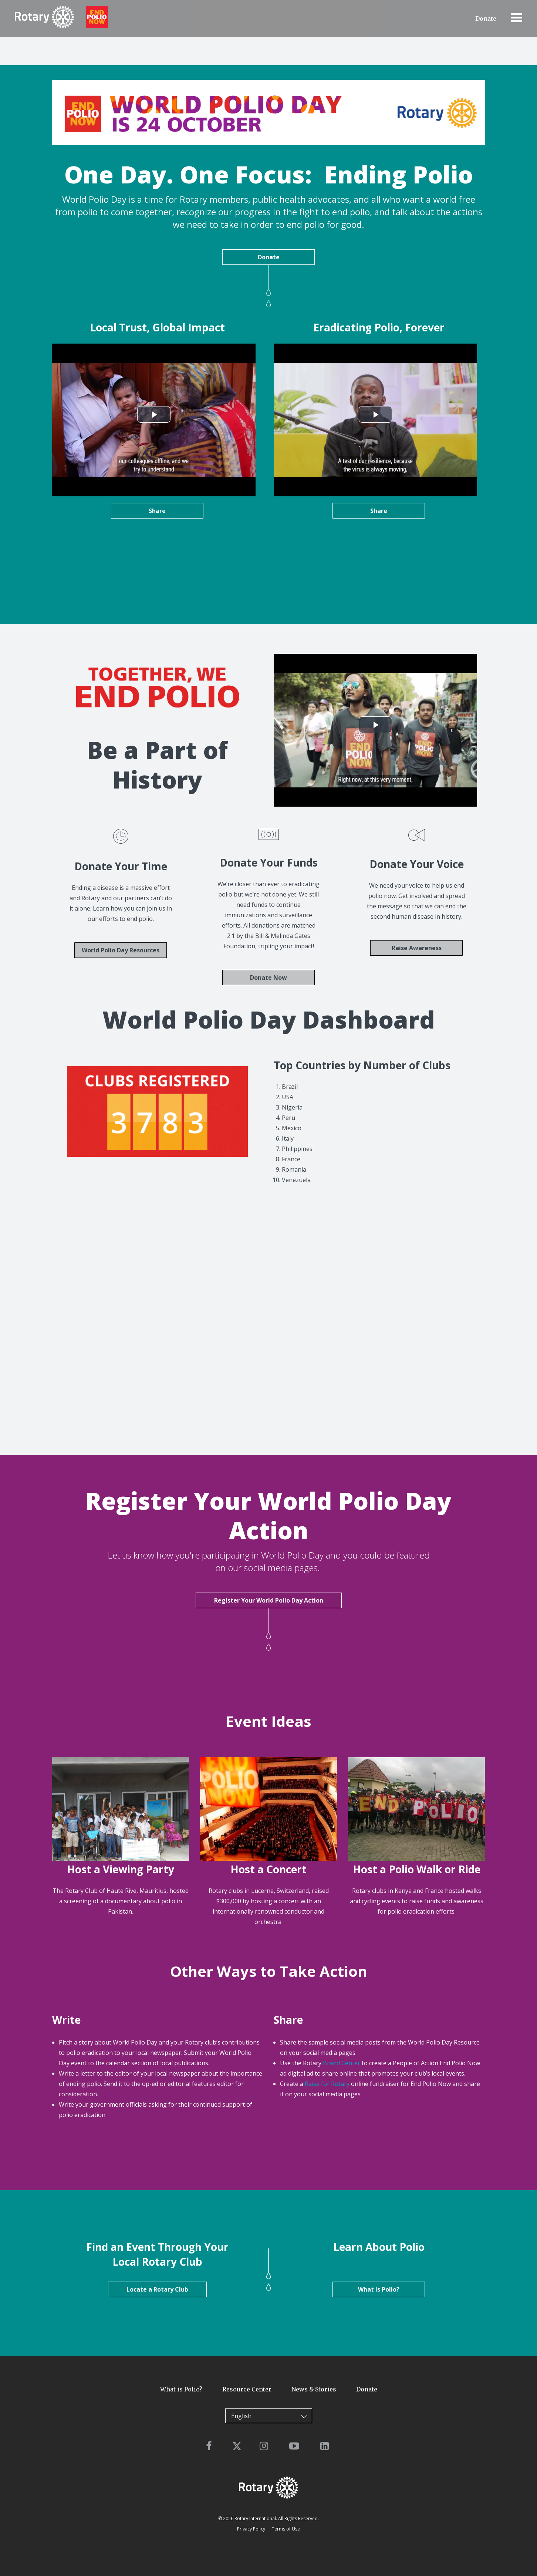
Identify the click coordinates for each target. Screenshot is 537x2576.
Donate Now (268, 977)
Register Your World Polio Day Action (268, 1599)
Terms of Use (286, 2528)
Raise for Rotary (327, 2083)
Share (157, 511)
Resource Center (246, 2388)
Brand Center (341, 2062)
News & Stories (313, 2388)
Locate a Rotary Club (157, 2289)
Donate (485, 18)
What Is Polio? (378, 2289)
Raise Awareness (417, 947)
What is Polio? (181, 2388)
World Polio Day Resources (120, 949)
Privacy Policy (251, 2528)
